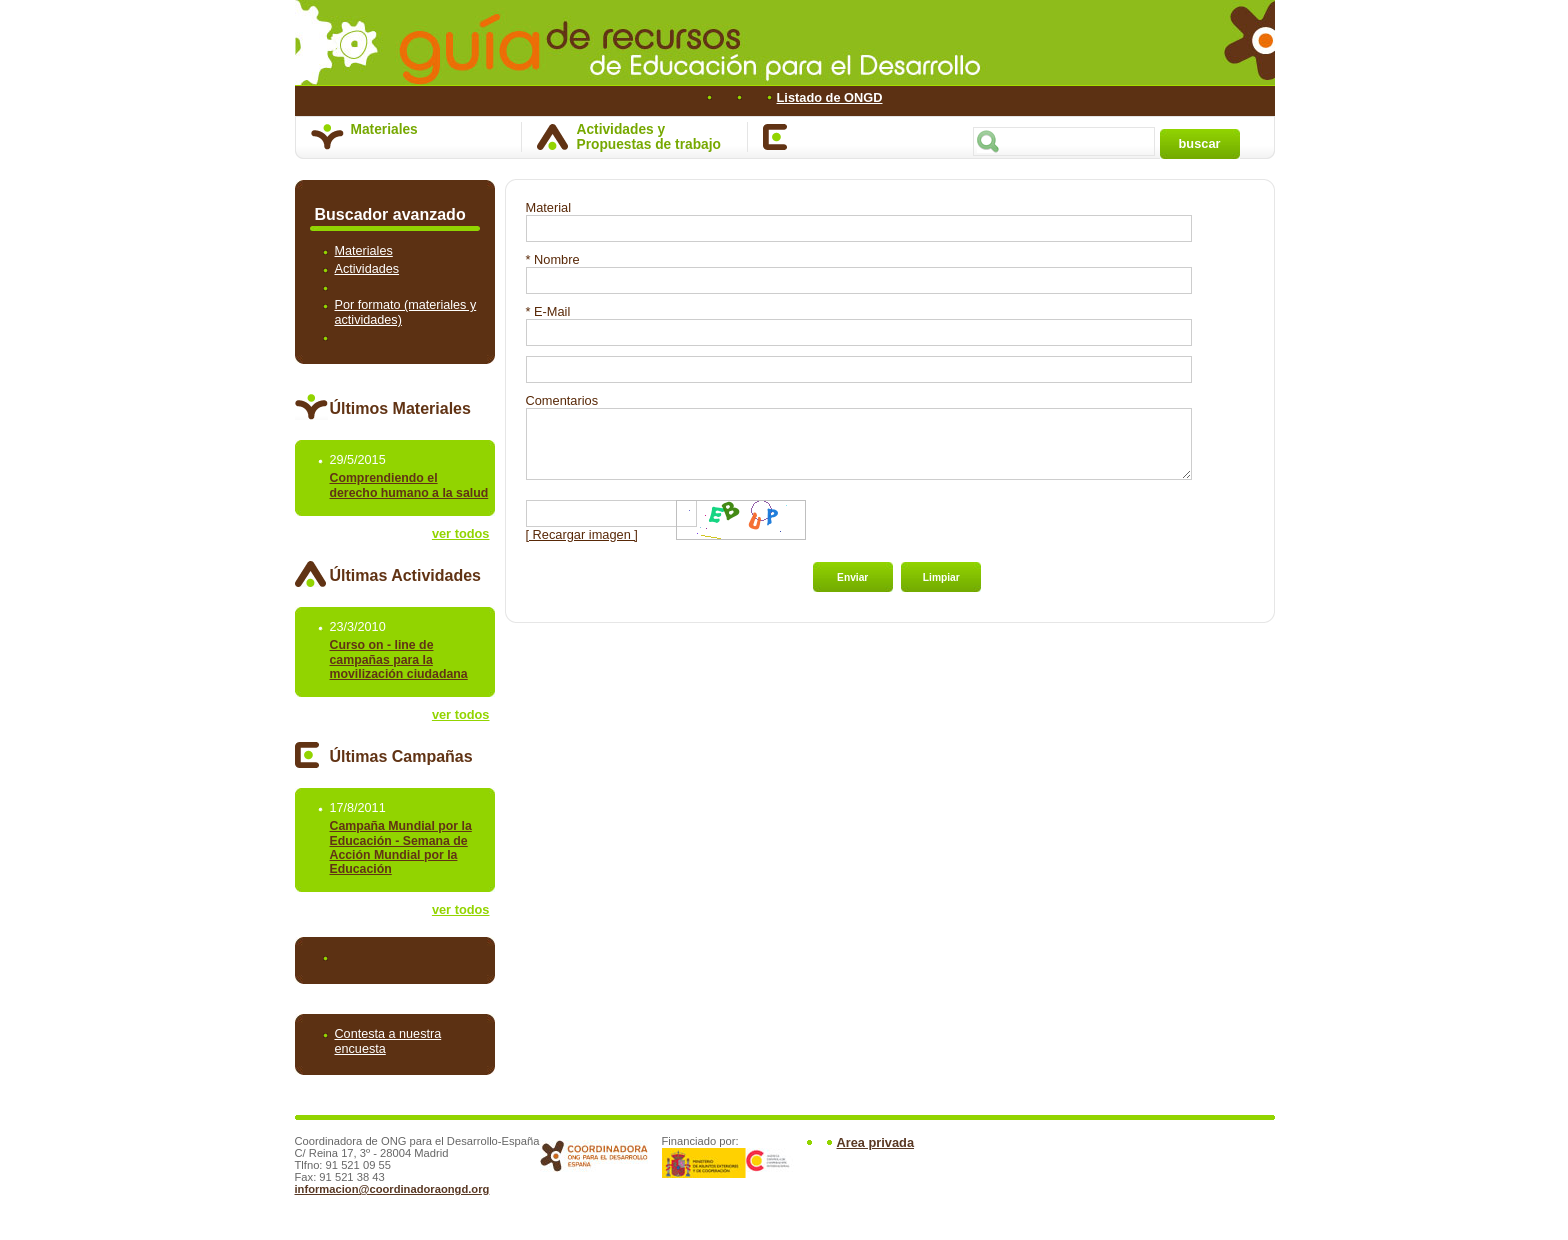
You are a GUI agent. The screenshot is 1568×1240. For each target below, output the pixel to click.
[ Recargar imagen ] (582, 546)
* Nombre (553, 259)
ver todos (461, 533)
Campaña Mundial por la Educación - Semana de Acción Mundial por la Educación (401, 847)
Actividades (367, 269)
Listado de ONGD (830, 97)
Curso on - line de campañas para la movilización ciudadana (399, 659)
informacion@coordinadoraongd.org (392, 1189)
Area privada (876, 1142)
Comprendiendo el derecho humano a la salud (409, 485)
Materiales (384, 129)
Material (549, 207)
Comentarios (562, 400)
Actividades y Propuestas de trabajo (649, 137)
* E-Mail (548, 311)
